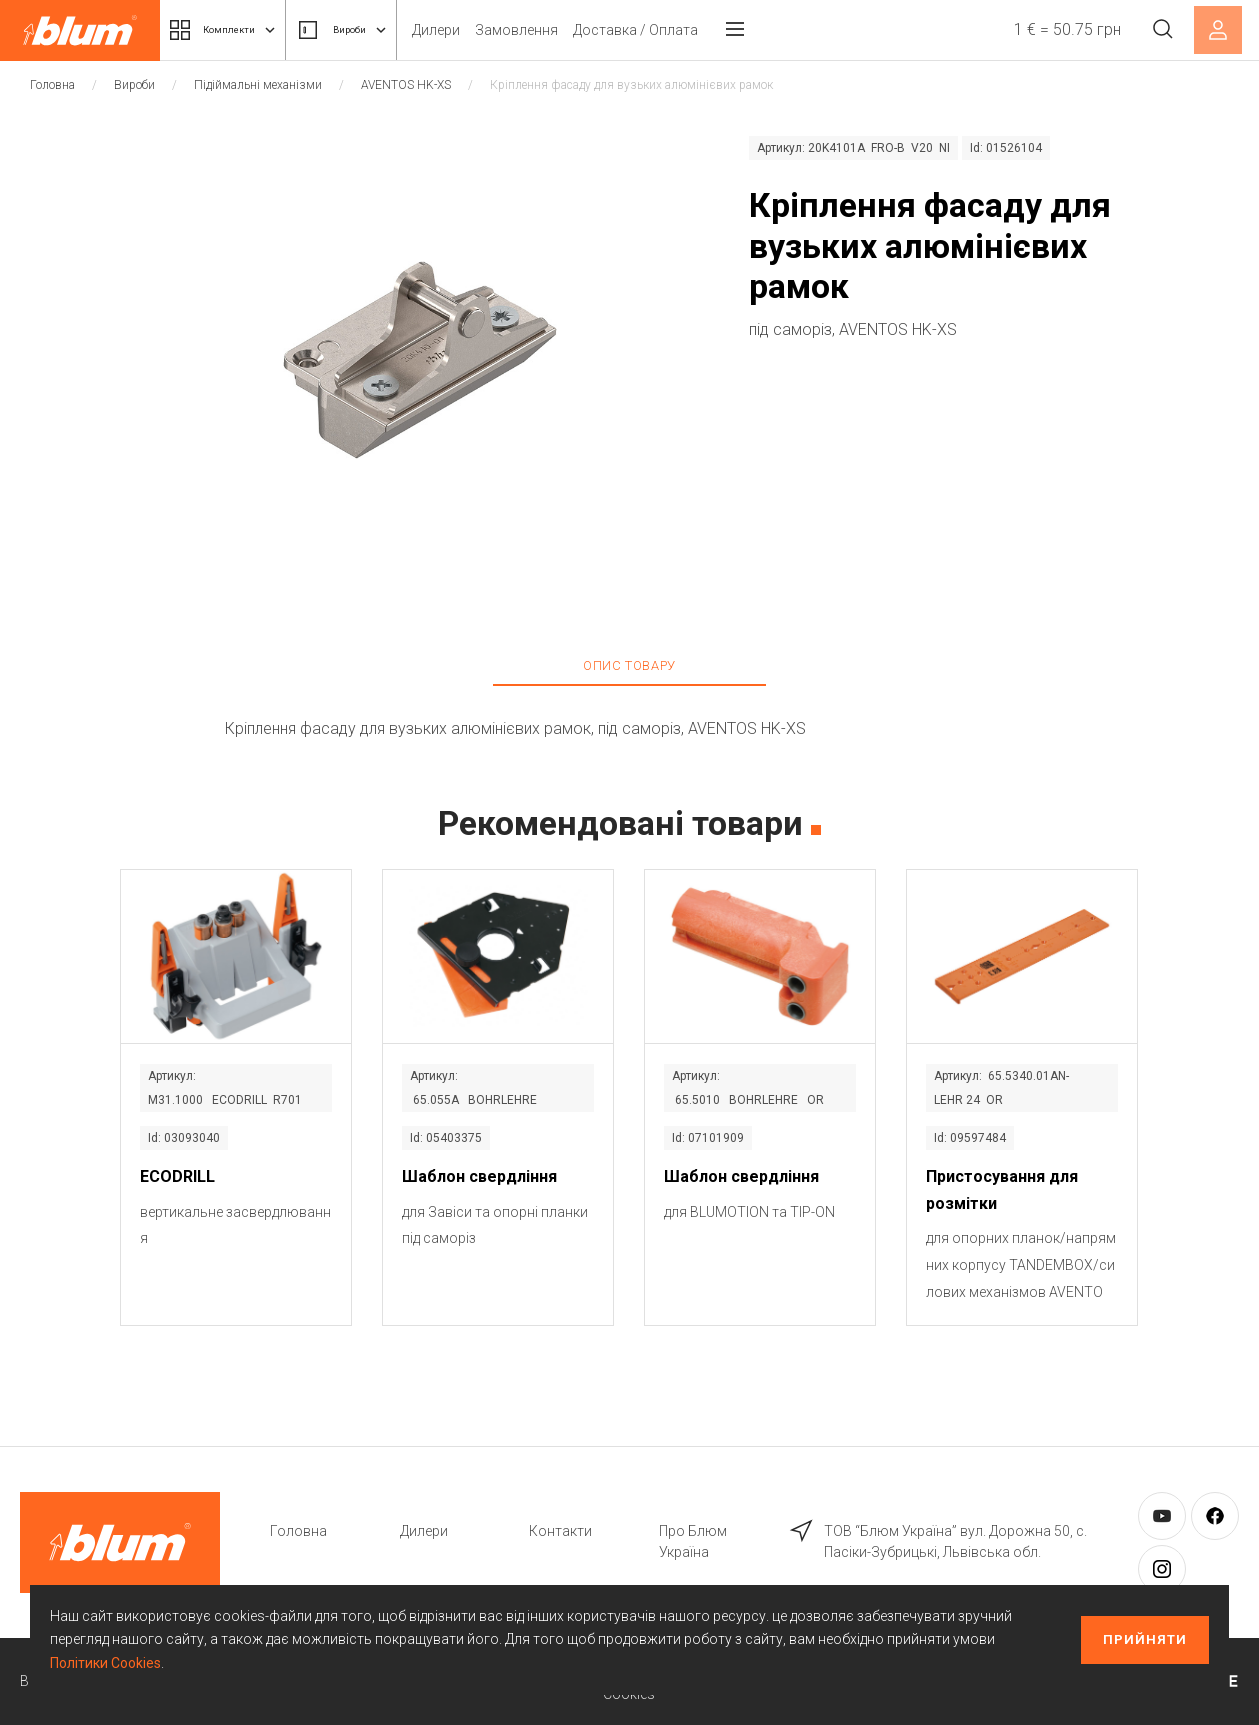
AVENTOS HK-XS (406, 85)
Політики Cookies (105, 1663)
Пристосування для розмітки (1002, 1190)
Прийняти (1145, 1639)
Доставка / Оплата (692, 30)
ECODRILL (177, 1176)
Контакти (560, 1531)
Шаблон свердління (479, 1176)
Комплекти (238, 30)
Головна (52, 85)
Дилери (493, 30)
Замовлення (573, 30)
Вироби (385, 30)
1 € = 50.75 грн (1056, 29)
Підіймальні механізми (258, 85)
